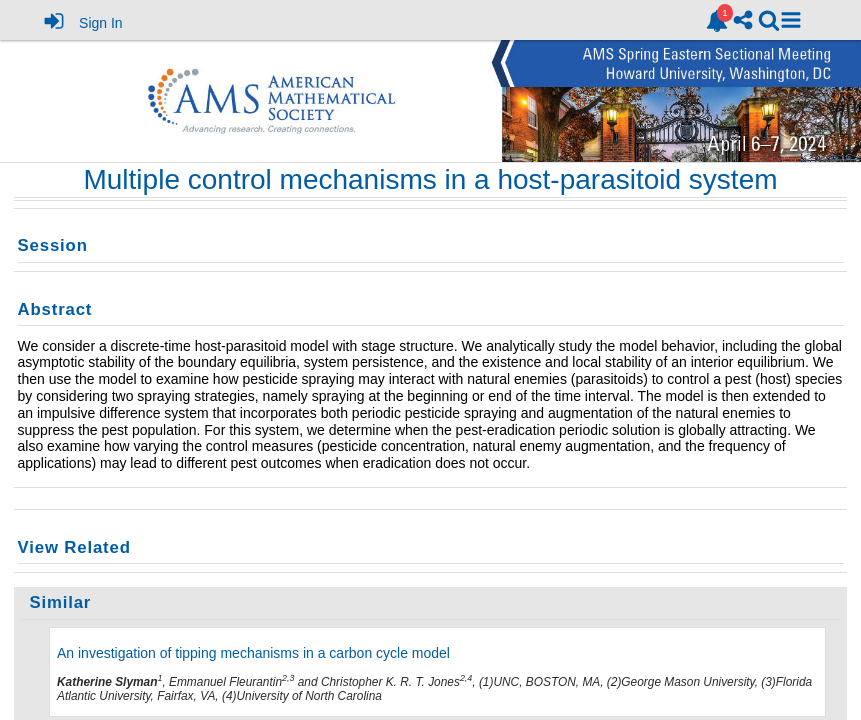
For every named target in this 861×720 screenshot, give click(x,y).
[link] (717, 21)
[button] (791, 20)
